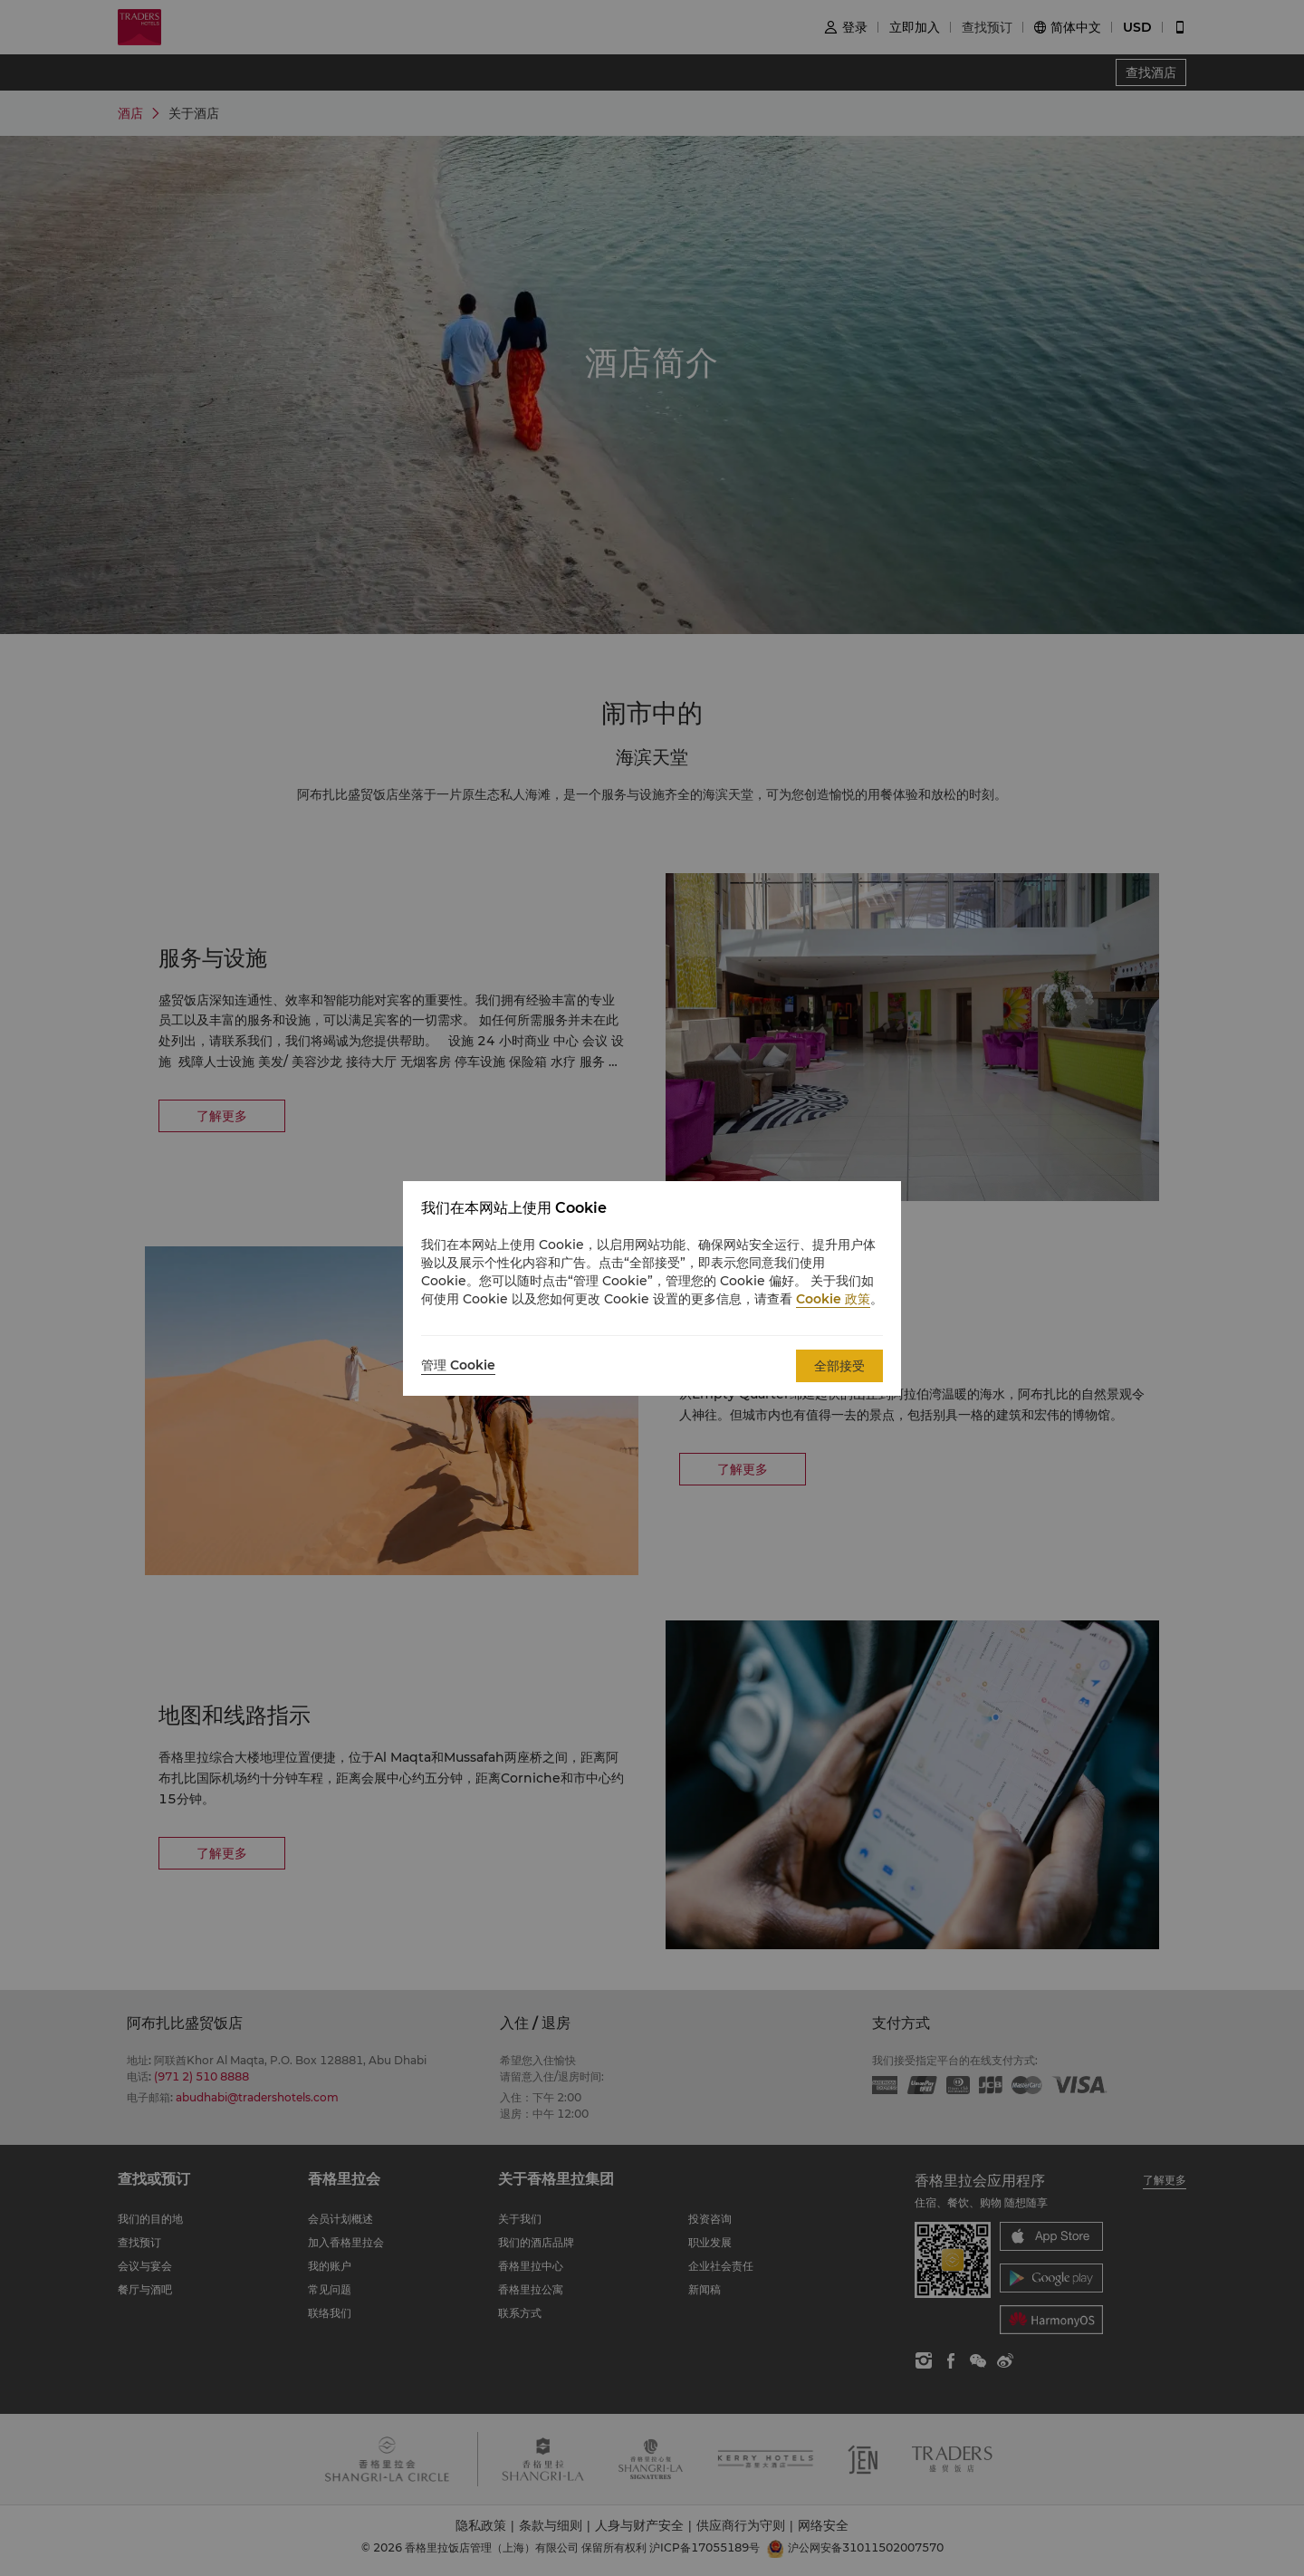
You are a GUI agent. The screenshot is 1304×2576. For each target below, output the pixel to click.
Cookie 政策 (833, 1299)
